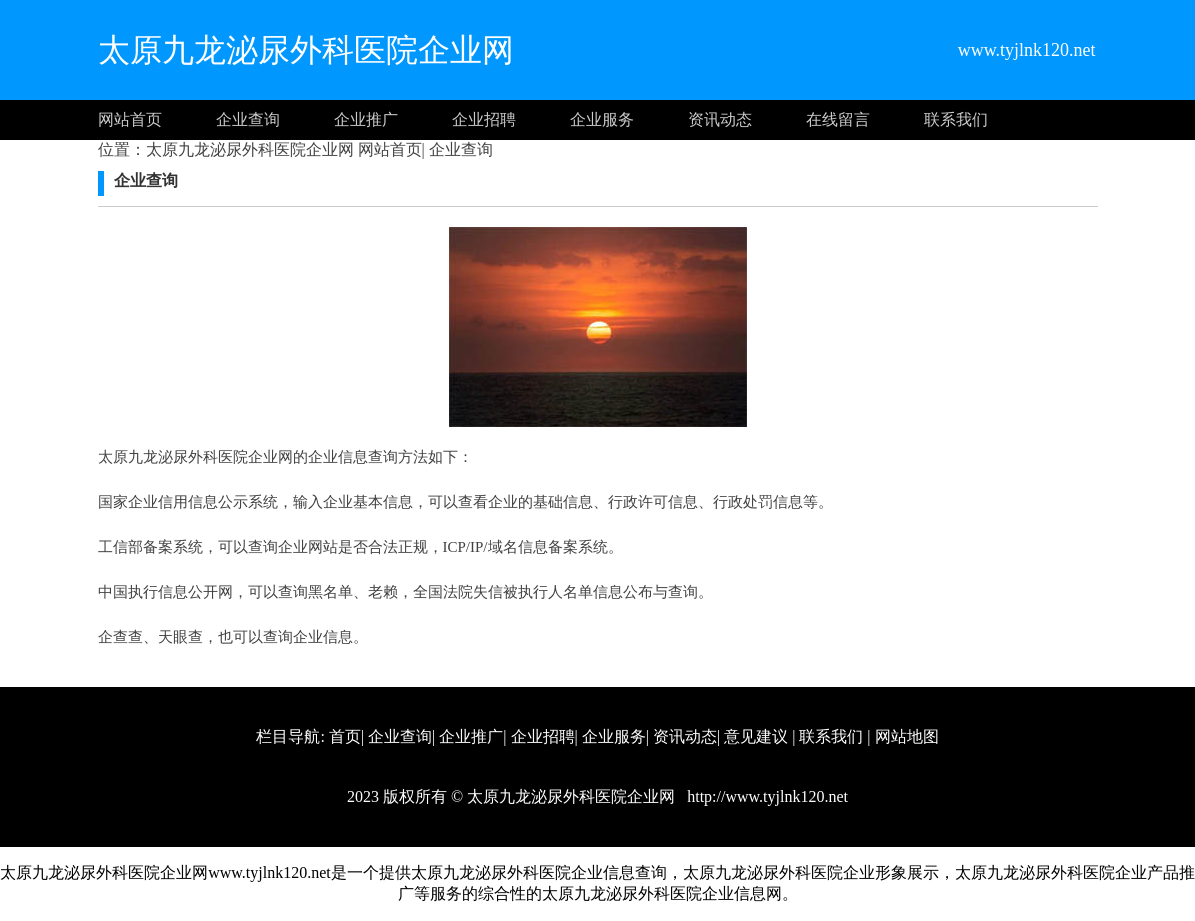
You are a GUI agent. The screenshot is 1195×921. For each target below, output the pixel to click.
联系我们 (956, 119)
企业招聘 (484, 119)
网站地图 (907, 736)
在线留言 (838, 119)
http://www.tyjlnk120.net (765, 796)
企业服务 (602, 119)
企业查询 (248, 119)
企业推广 (366, 119)
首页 (345, 736)
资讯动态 (720, 119)
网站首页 (130, 119)
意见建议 (756, 736)
